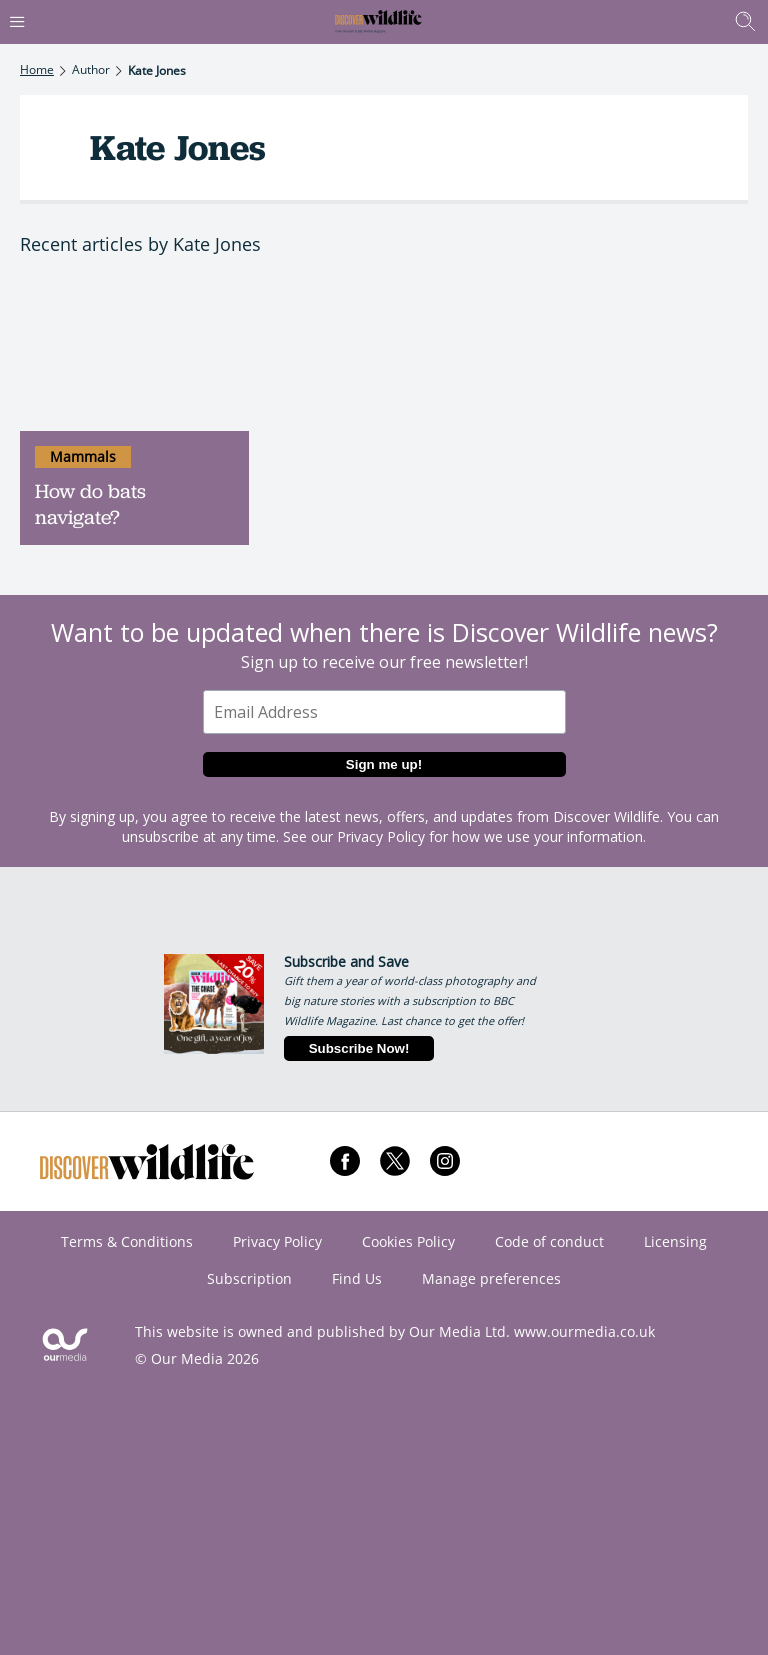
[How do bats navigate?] (134, 354)
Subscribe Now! (359, 1048)
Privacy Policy (381, 836)
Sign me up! (384, 764)
